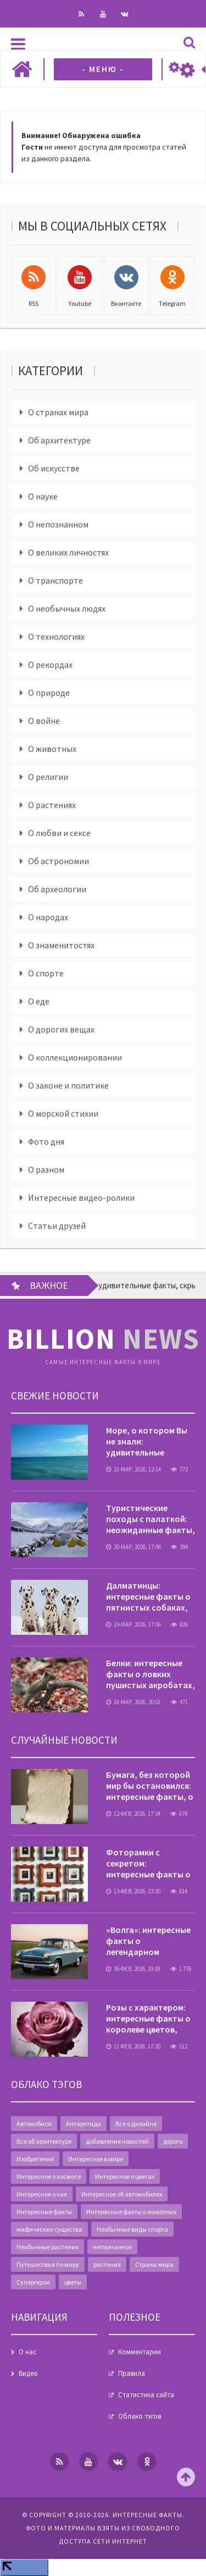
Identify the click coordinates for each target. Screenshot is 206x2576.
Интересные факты (44, 2211)
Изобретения (35, 2159)
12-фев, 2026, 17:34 (133, 1813)
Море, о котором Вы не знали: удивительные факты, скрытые (146, 1447)
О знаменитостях (61, 945)
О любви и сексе (59, 832)
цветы (72, 2282)
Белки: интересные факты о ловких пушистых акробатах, (150, 1673)
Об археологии (57, 888)
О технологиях (56, 636)
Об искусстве (54, 468)
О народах (48, 916)
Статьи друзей (57, 1225)
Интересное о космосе (48, 2176)
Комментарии (139, 2352)
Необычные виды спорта (132, 2229)
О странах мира (58, 412)
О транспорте (55, 580)
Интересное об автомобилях (121, 2194)
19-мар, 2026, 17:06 (133, 1624)
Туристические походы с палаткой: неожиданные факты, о (150, 1524)
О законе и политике (68, 1085)
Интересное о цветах (124, 2176)
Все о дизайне (136, 2123)
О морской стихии (63, 1113)
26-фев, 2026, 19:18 (133, 1969)
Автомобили (34, 2123)
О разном (46, 1169)
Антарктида (83, 2123)
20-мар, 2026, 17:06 (133, 1547)
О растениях (52, 804)
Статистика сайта (146, 2394)
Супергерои (33, 2282)
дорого (172, 2141)
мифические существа (49, 2229)
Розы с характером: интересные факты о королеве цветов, (148, 2018)
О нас (27, 2352)
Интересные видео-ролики (81, 1197)
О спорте (46, 973)
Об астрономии (58, 860)
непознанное (112, 2247)
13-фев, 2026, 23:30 (133, 1891)
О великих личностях (68, 552)
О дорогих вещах (61, 1029)
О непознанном (58, 524)
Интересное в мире (95, 2159)
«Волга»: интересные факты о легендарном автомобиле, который (148, 1951)
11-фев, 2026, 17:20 (133, 2046)
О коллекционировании (75, 1057)
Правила (131, 2373)
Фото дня (46, 1141)
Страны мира (154, 2264)
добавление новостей (117, 2141)
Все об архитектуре (43, 2141)
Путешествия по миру (47, 2264)
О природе (49, 692)
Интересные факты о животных (131, 2211)
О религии (48, 776)
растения (107, 2264)
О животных (52, 748)
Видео (28, 2373)
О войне (44, 720)
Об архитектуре (59, 440)
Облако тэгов (139, 2416)
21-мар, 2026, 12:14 (133, 1469)
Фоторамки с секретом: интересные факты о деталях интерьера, (148, 1869)
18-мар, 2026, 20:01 (133, 1702)
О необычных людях (66, 608)
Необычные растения (47, 2247)
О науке (43, 496)
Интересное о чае (41, 2194)
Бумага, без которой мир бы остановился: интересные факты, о (149, 1785)
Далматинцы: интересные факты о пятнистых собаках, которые (148, 1602)
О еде (38, 1001)
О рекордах (50, 664)
